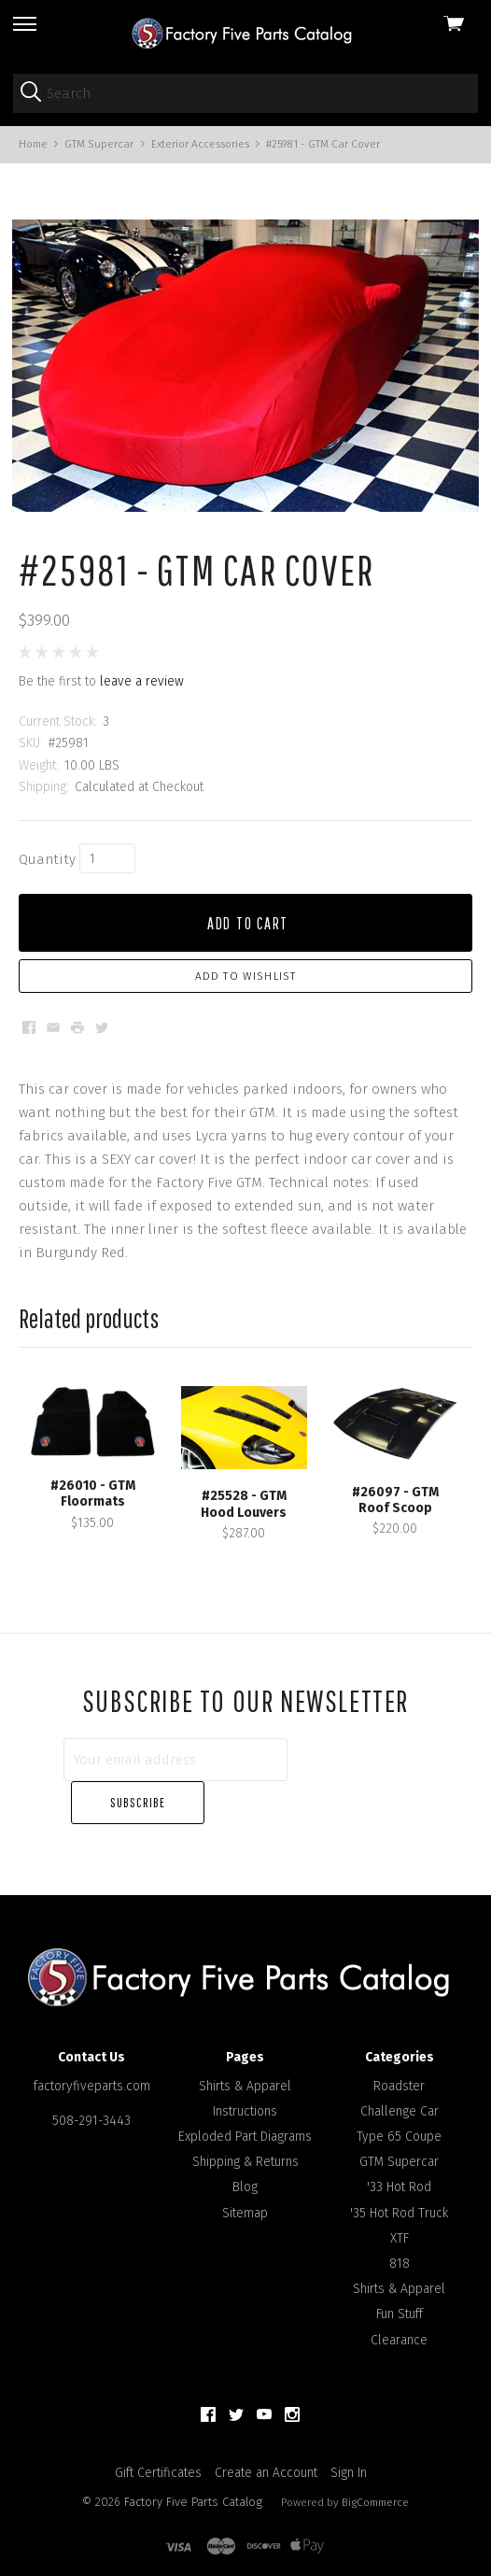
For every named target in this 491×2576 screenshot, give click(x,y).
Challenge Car (399, 2088)
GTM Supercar (399, 2139)
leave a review (142, 702)
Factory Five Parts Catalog (193, 2478)
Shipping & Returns (245, 2139)
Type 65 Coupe (399, 2114)
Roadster (399, 2063)
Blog (245, 2165)
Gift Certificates (158, 2449)
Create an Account (266, 2449)
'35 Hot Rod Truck (399, 2190)
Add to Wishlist (246, 996)
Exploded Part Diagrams (245, 2114)
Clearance (399, 2317)
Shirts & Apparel (245, 2063)
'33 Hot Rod (399, 2165)
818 (399, 2241)
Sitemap (245, 2190)
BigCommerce (375, 2478)
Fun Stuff (399, 2292)
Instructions (245, 2088)
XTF (399, 2215)
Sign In (348, 2449)
